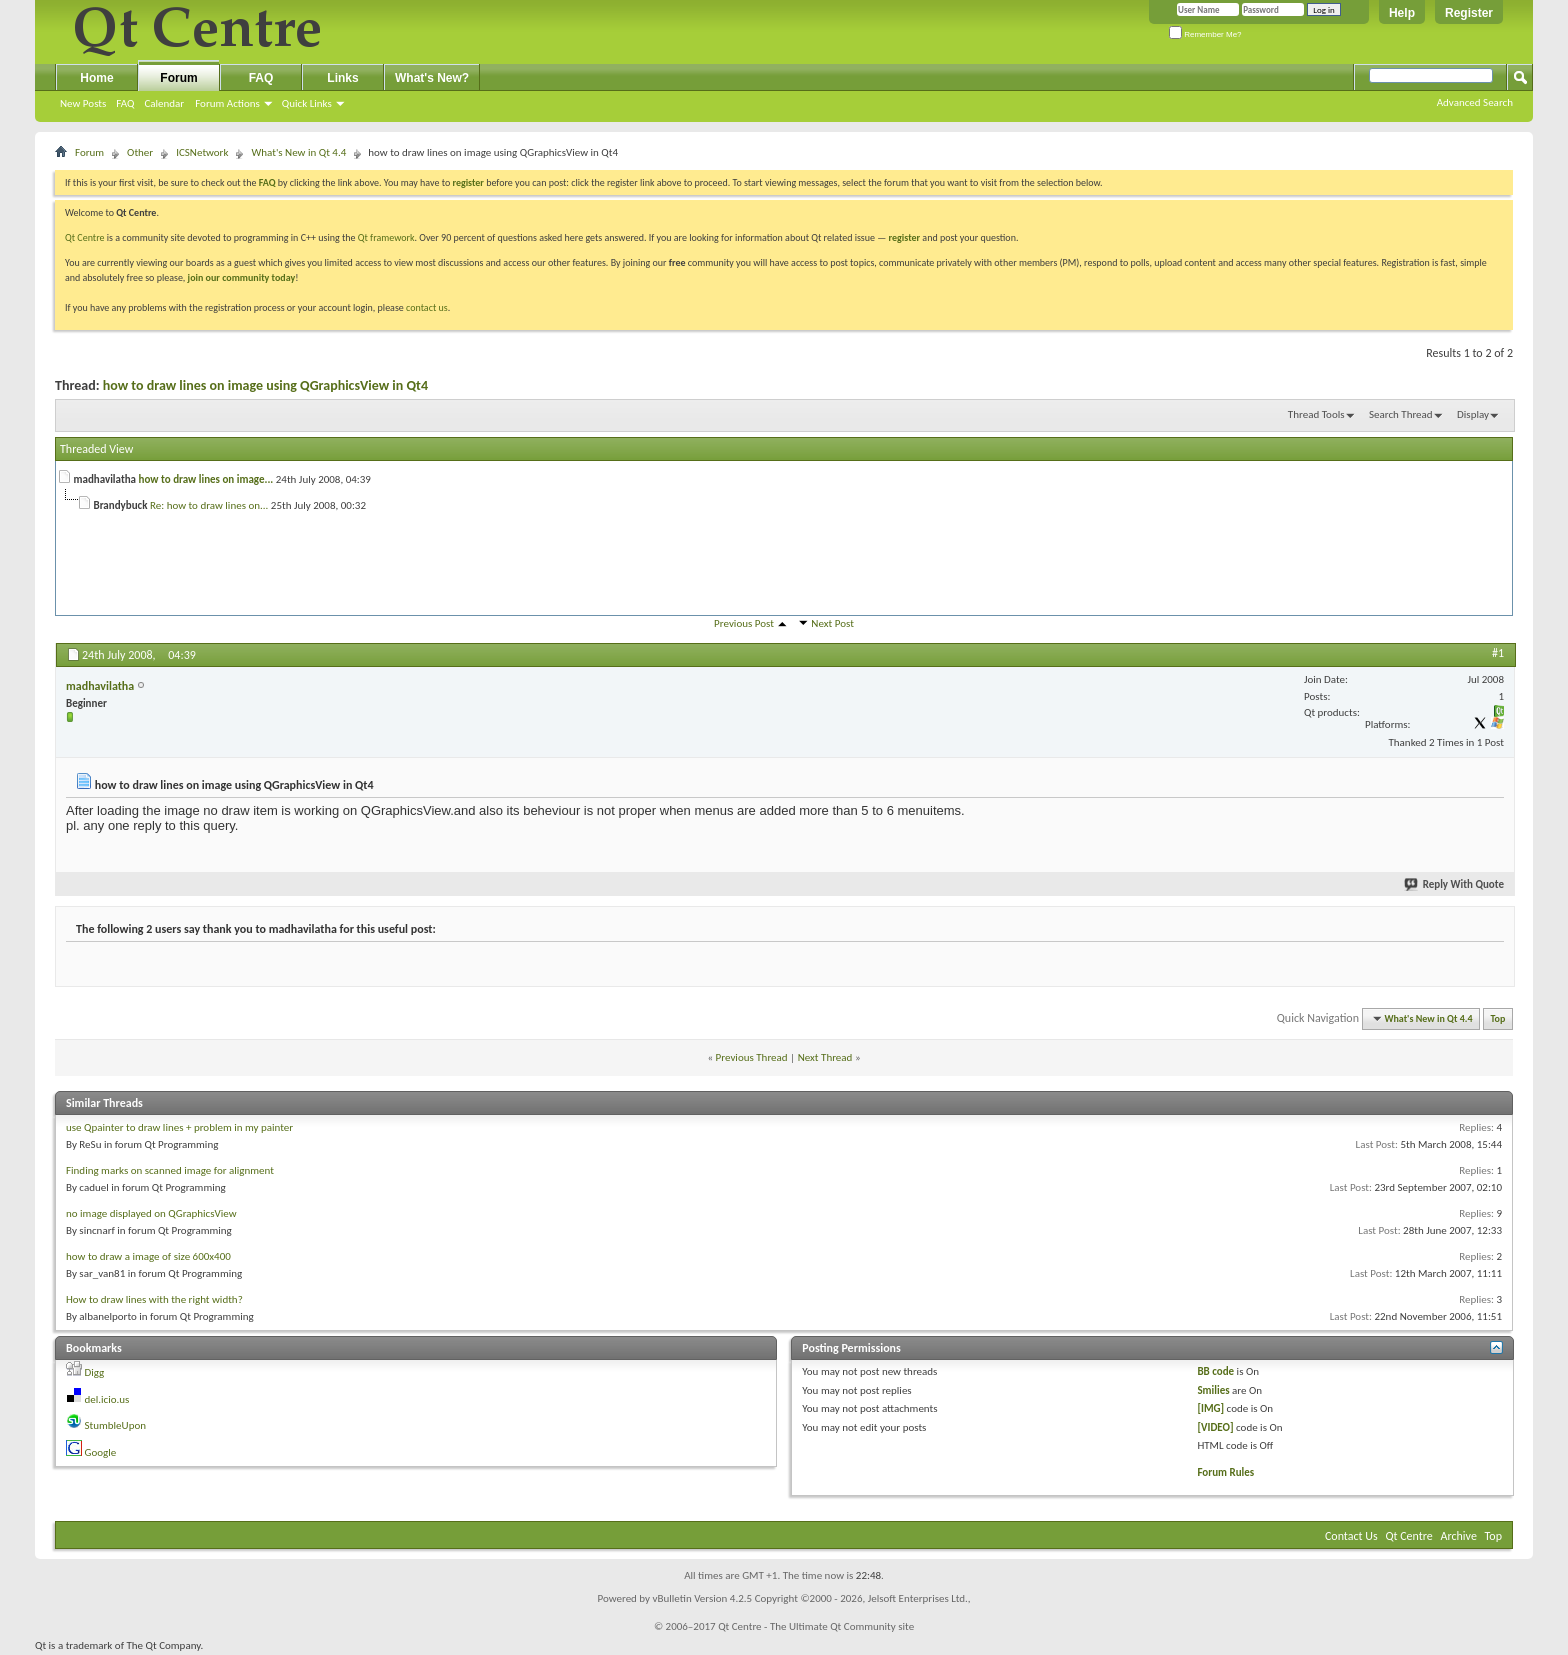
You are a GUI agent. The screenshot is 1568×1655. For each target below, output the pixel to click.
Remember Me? (1205, 34)
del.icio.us (107, 1399)
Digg (95, 1372)
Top (1498, 1018)
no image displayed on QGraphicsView (151, 1213)
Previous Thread (752, 1057)
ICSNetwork (202, 152)
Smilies (1213, 1390)
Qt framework (386, 237)
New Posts (83, 103)
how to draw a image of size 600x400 (148, 1256)
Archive (1459, 1536)
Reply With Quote (1455, 884)
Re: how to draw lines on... (209, 505)
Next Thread (825, 1057)
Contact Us (1351, 1536)
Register (1469, 13)
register (904, 237)
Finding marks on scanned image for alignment (170, 1170)
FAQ (125, 103)
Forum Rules (1225, 1472)
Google (101, 1452)
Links (342, 78)
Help (1402, 13)
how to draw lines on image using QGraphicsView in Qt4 (265, 385)
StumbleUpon (116, 1425)
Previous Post (744, 623)
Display (1473, 414)
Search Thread (1401, 414)
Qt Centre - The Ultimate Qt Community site (816, 1626)
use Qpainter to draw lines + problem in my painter (179, 1127)
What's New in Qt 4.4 (298, 152)
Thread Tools (1316, 414)
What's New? (432, 78)
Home (96, 78)
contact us (427, 307)
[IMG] (1210, 1408)
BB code (1215, 1371)
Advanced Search (1475, 102)
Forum (178, 78)
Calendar (164, 103)
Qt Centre (85, 237)
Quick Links (307, 103)
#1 (1498, 653)
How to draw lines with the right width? (154, 1299)
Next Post (832, 623)
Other (140, 152)
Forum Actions (227, 103)
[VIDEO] (1215, 1427)
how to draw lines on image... (206, 479)
